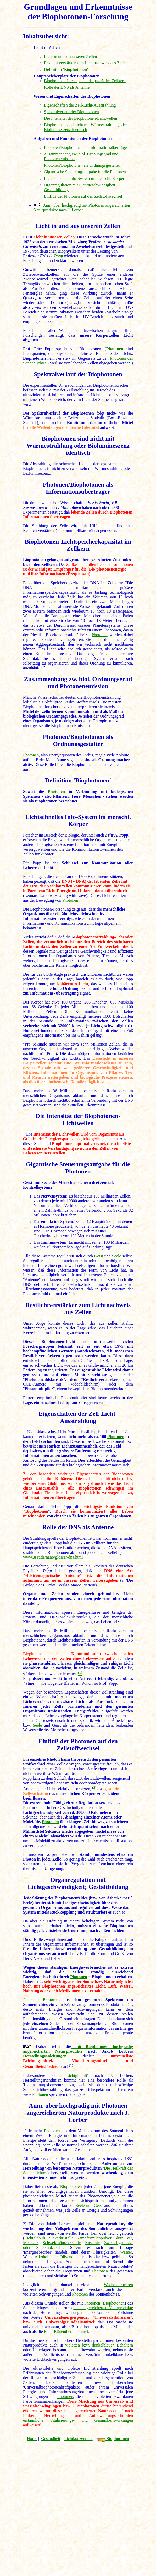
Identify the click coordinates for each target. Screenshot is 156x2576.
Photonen (114, 349)
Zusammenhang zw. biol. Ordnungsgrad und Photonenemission (78, 682)
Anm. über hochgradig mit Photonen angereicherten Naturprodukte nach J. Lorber (82, 207)
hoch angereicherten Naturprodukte (103, 2308)
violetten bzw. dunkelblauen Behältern (99, 2345)
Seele (116, 1256)
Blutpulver (123, 2238)
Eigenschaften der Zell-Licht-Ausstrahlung (80, 105)
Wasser (126, 2252)
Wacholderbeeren (118, 2284)
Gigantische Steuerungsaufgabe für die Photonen (85, 172)
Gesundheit (50, 2438)
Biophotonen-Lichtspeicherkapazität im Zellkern (85, 81)
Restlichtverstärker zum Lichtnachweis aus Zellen (86, 63)
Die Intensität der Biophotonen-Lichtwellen (80, 118)
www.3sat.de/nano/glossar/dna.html (53, 1557)
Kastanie (92, 2242)
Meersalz (30, 2242)
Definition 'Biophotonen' (78, 780)
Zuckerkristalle (61, 2238)
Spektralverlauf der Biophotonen (71, 111)
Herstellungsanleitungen (44, 2056)
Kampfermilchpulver (94, 2238)
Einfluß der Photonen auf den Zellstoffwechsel (83, 196)
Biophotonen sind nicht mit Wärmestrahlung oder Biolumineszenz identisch (85, 127)
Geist (98, 1256)
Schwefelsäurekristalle (62, 2242)
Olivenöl (67, 2257)
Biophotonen (46, 801)
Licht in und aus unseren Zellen (70, 56)
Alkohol (41, 2257)
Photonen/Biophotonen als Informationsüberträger (86, 147)
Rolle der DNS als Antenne (67, 87)
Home (32, 2438)
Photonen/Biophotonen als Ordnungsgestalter (82, 165)
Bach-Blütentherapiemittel (66, 2331)
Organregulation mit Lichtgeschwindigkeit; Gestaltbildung (78, 1883)
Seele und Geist (89, 2205)
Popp (58, 256)
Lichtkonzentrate (78, 2438)
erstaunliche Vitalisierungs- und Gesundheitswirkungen (78, 2420)
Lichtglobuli (76, 2075)
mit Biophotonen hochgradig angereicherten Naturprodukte (78, 2049)
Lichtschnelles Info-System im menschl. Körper (84, 178)
